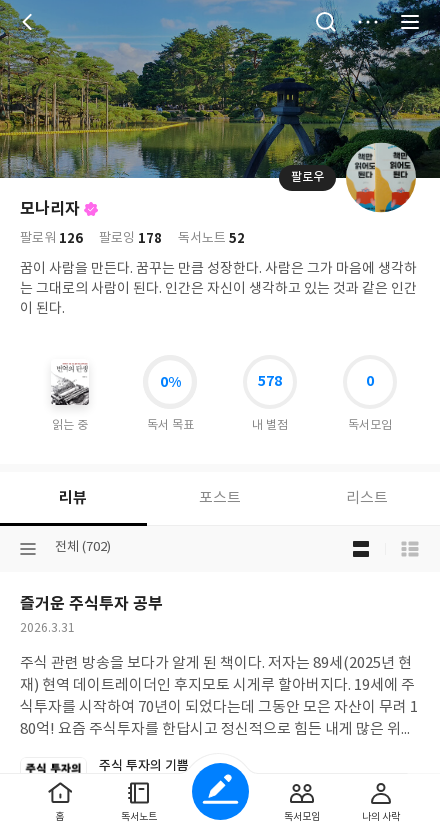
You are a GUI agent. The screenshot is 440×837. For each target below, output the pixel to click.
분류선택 (28, 549)
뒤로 (30, 22)
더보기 (368, 22)
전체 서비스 (410, 22)
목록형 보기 (410, 549)
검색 (326, 22)
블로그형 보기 (361, 549)
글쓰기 (220, 791)
